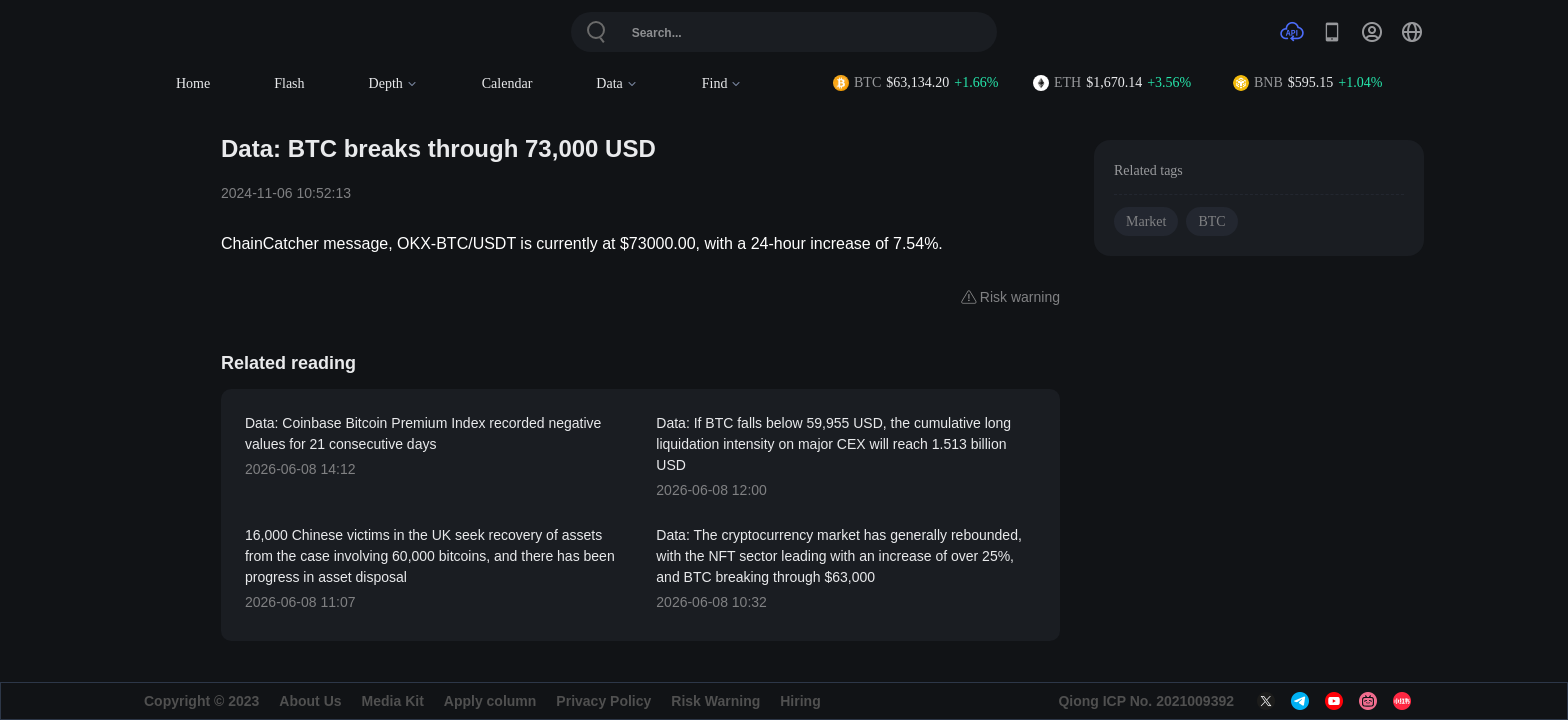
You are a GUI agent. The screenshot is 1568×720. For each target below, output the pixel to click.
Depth (393, 83)
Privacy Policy (603, 701)
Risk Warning (715, 701)
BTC (1211, 221)
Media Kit (393, 701)
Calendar (507, 83)
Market (1146, 221)
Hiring (800, 701)
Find (722, 83)
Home (193, 83)
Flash (289, 83)
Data (616, 83)
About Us (310, 701)
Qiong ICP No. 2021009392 (1146, 701)
